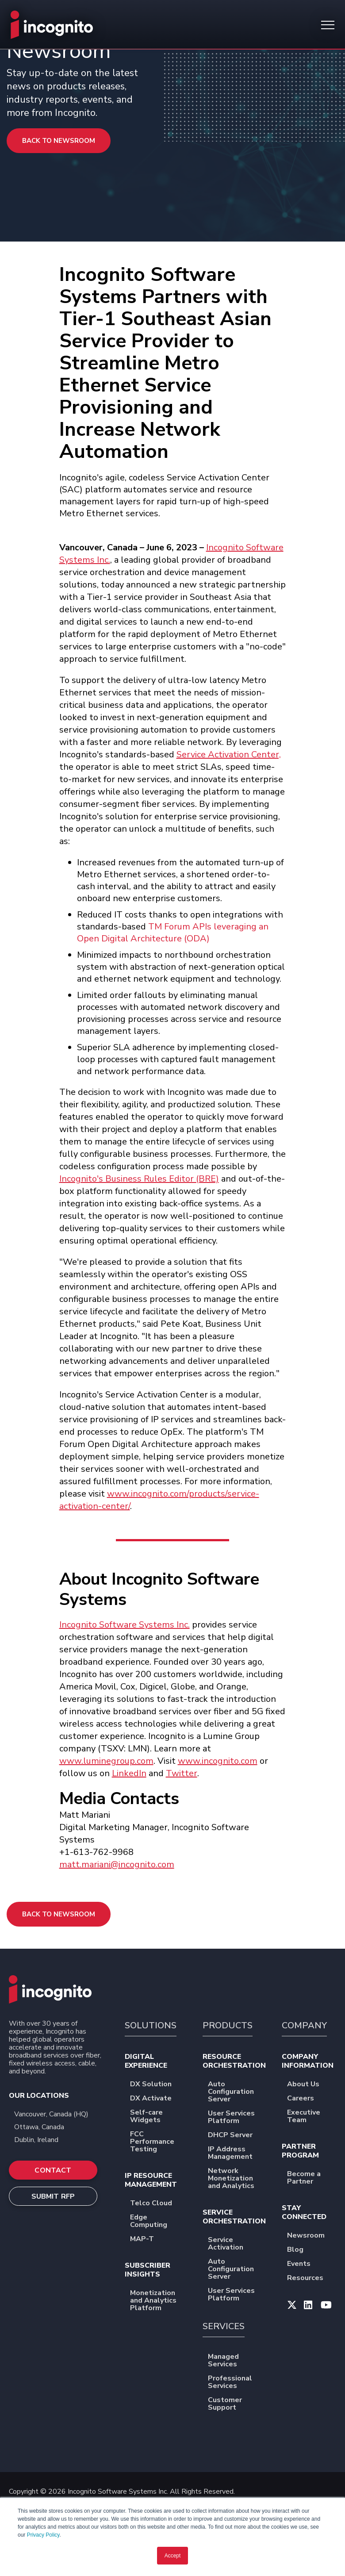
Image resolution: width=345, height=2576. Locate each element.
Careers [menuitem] (306, 2099)
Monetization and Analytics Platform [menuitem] (158, 2301)
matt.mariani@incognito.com (116, 1864)
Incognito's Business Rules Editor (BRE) (139, 1179)
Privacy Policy (43, 2535)
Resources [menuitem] (311, 2278)
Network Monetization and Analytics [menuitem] (237, 2179)
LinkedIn (129, 1773)
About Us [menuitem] (309, 2085)
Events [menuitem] (304, 2264)
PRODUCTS (228, 2025)
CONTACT (52, 2170)
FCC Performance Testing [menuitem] (158, 2142)
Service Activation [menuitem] (237, 2244)
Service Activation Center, (228, 754)
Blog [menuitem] (301, 2250)
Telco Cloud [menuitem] (157, 2204)
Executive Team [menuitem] (311, 2117)
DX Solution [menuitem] (156, 2085)
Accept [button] (173, 2556)
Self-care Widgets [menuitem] (158, 2117)
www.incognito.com (217, 1761)
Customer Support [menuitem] (237, 2404)
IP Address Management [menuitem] (237, 2153)
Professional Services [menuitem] (237, 2383)
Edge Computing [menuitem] (158, 2222)
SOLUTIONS (150, 2025)
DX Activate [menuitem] (156, 2099)
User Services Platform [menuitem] (237, 2118)
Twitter (181, 1773)
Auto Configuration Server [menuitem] (237, 2092)
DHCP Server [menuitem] (236, 2135)
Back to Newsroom (58, 140)
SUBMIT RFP (53, 2196)
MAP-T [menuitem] (147, 2239)
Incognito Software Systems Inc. (124, 1625)
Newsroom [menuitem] (311, 2236)
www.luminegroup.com (106, 1761)
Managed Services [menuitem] (237, 2361)
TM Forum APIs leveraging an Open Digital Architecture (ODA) (172, 932)
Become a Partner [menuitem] (311, 2178)
